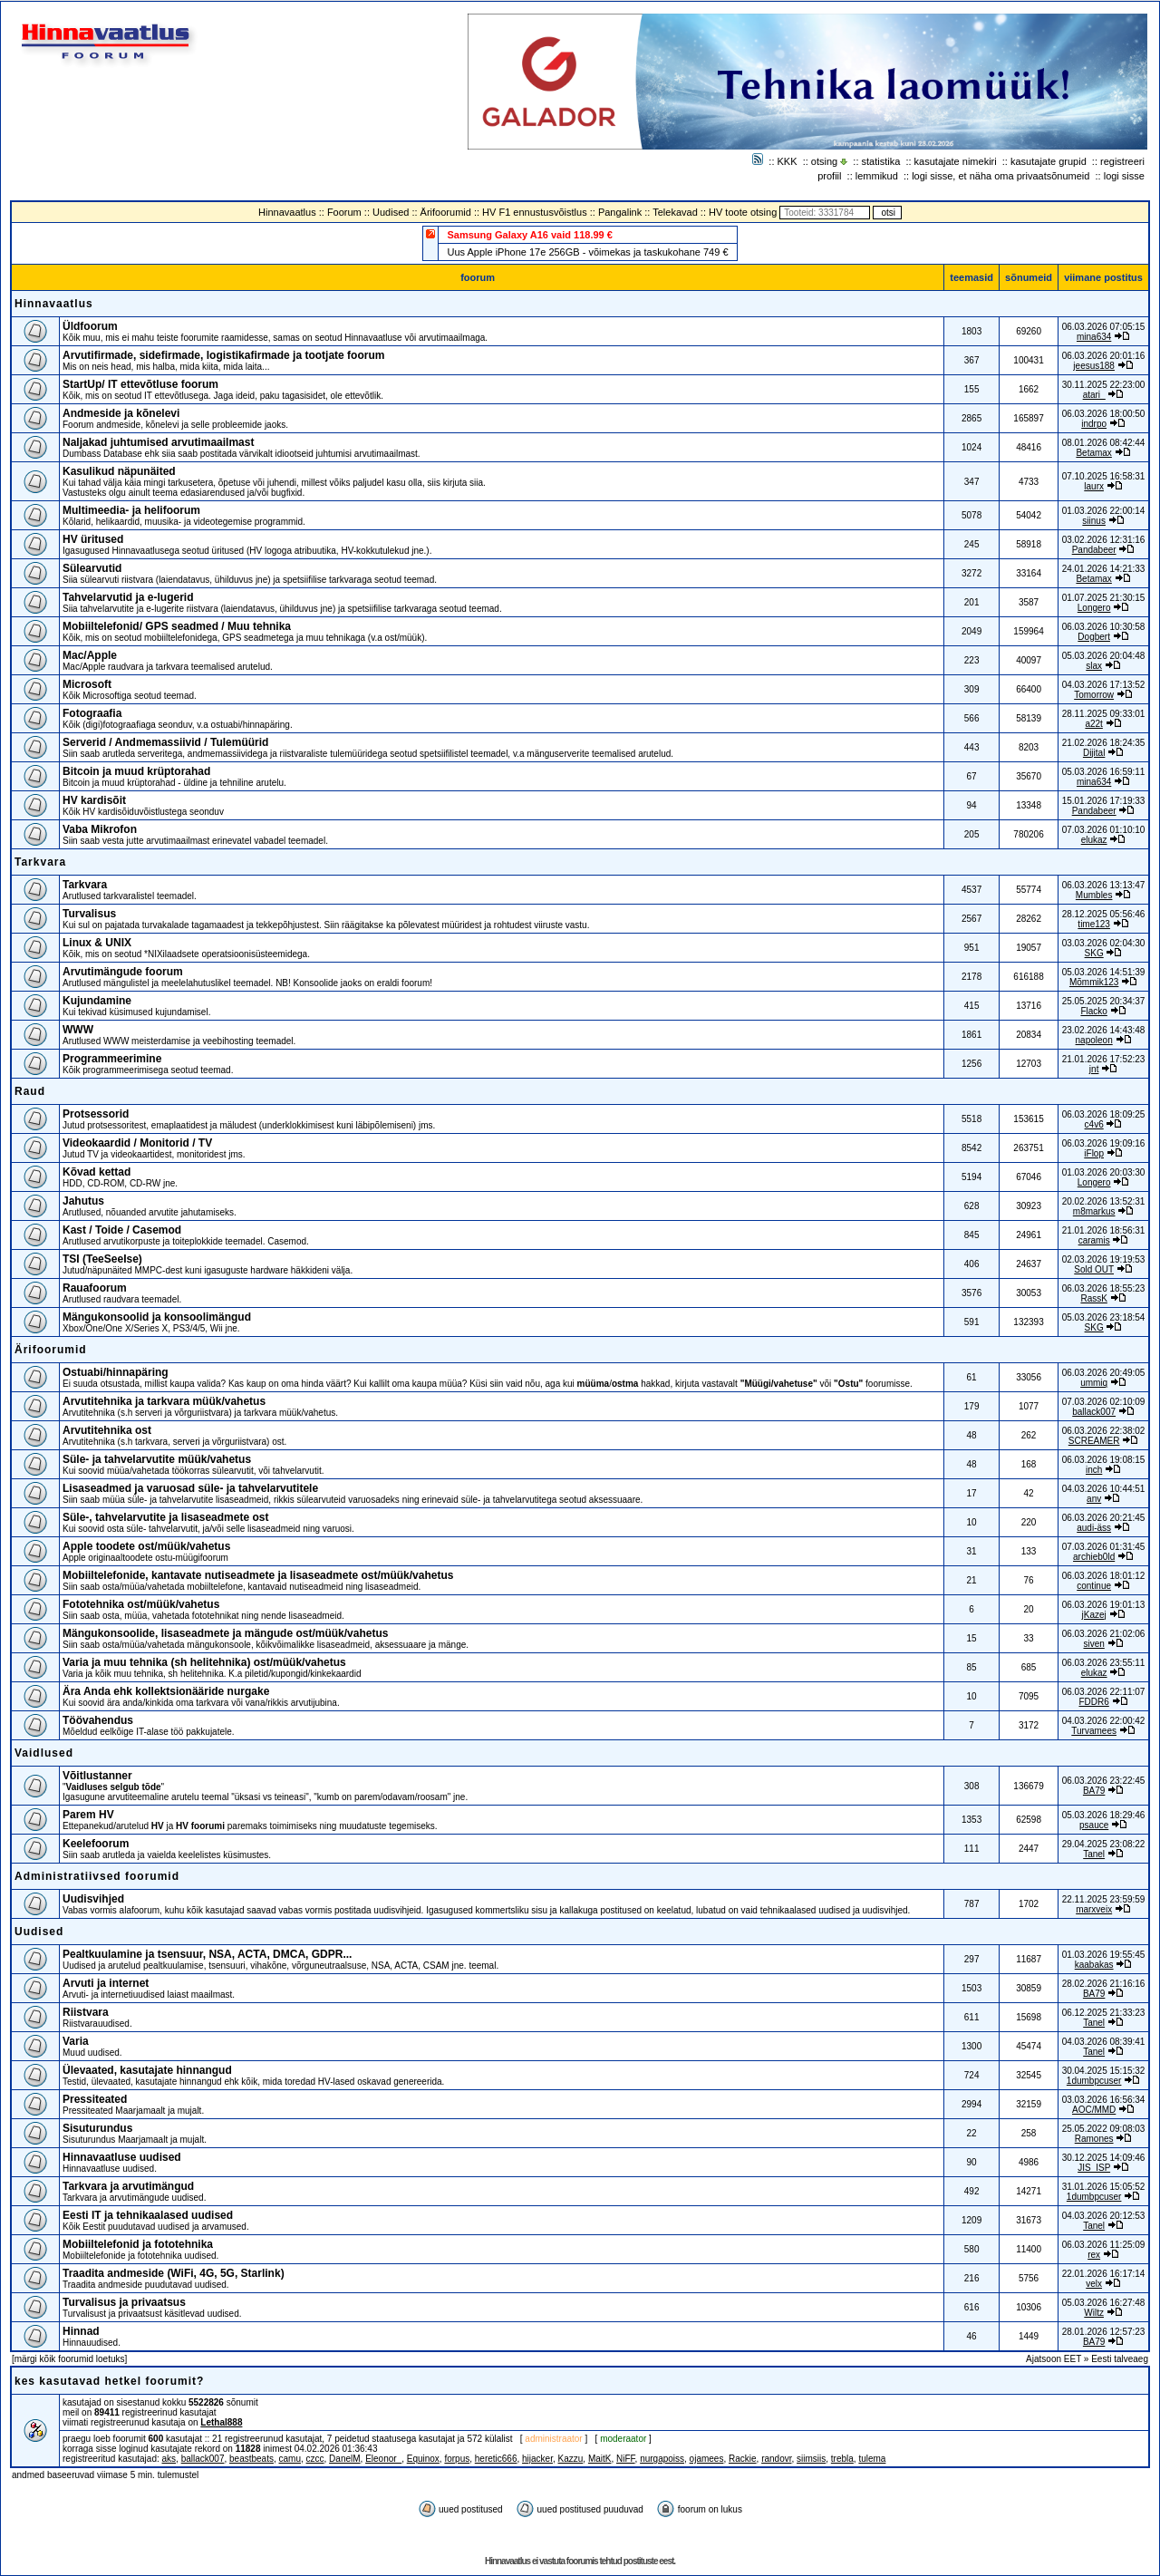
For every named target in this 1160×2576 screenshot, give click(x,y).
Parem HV (88, 1814)
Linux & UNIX (97, 942)
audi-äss (1094, 1528)
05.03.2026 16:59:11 (1104, 772)
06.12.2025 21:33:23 (1104, 2013)
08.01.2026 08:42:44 (1104, 443)
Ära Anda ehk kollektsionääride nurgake (166, 1691)
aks (169, 2459)
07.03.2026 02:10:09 (1104, 1402)
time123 (1094, 924)
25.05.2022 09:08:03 (1104, 2129)
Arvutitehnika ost (107, 1430)
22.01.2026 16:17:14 (1104, 2274)
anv (1094, 1499)
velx (1094, 2284)
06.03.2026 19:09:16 (1104, 1143)
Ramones (1094, 2139)
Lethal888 (221, 2422)
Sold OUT (1094, 1269)
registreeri (1122, 161)
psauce (1093, 1825)
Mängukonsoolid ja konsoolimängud (157, 1317)
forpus (456, 2459)
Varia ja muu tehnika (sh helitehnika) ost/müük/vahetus (204, 1662)
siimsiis (811, 2459)
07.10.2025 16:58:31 (1104, 476)
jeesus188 (1094, 366)
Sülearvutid (92, 568)
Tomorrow (1094, 695)
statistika (881, 161)
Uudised (390, 212)
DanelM (344, 2459)
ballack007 (1094, 1412)
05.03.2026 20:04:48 (1104, 656)
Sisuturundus (97, 2128)
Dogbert (1094, 637)
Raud (29, 1091)
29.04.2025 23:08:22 (1104, 1844)
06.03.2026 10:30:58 (1104, 627)
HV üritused (93, 539)
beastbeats (251, 2459)
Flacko (1093, 1011)
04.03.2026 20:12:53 (1104, 2216)
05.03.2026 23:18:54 (1104, 1317)
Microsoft (87, 684)
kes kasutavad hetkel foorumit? (109, 2381)
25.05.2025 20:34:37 (1104, 1001)
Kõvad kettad (96, 1172)
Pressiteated (95, 2099)
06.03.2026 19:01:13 (1104, 1605)
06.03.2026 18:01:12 (1104, 1576)
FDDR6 (1093, 1702)
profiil (829, 175)
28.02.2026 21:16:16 (1104, 1984)
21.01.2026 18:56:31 (1104, 1230)
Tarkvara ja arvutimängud (128, 2186)
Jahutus (83, 1201)
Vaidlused (43, 1753)
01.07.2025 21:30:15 (1104, 598)
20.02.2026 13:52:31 (1104, 1201)
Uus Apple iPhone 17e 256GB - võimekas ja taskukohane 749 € (587, 252)
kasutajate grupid (1048, 161)
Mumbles (1094, 895)
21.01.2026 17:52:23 (1104, 1059)
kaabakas (1094, 1965)
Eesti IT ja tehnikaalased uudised (148, 2215)
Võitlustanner (97, 1775)
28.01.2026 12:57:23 (1104, 2332)
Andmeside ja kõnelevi (121, 413)
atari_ (1094, 395)
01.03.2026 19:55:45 (1104, 1955)
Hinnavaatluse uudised (122, 2157)
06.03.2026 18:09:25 (1104, 1114)
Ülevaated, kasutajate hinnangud (147, 2070)
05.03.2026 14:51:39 (1104, 972)
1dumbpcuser (1094, 2081)
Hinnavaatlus (287, 212)
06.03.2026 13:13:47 (1104, 885)
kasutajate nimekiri (955, 161)
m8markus (1094, 1211)
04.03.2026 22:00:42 (1104, 1721)
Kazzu (571, 2459)
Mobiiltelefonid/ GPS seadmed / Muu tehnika (177, 626)
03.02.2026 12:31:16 (1104, 540)
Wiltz (1094, 2313)
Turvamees (1093, 1731)
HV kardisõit (94, 800)
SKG (1094, 953)
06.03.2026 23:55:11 (1104, 1663)
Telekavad (675, 212)
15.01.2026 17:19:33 (1104, 801)
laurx (1094, 486)
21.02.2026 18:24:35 (1104, 743)
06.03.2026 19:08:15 (1104, 1460)
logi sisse (1124, 175)
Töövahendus (98, 1720)
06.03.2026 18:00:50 (1104, 414)
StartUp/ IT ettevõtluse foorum (140, 384)
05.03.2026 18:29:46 (1104, 1815)
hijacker (537, 2459)
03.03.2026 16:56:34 (1104, 2100)
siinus (1094, 521)
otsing (824, 161)
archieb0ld (1094, 1557)
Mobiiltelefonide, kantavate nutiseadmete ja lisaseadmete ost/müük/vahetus (258, 1575)
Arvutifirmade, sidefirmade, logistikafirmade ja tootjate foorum (223, 355)
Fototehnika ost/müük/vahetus (141, 1604)
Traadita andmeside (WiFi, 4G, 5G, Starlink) (174, 2273)
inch (1094, 1470)
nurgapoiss (662, 2459)
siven (1093, 1644)
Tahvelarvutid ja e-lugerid (128, 597)
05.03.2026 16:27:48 (1104, 2303)
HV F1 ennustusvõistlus (534, 212)
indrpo (1094, 424)
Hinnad (81, 2331)
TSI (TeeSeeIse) (102, 1259)
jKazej (1094, 1615)
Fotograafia (92, 713)
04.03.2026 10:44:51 (1104, 1489)
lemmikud (877, 175)
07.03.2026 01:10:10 (1104, 830)
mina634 (1094, 337)
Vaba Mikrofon (100, 829)
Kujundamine (97, 1000)
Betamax (1093, 453)
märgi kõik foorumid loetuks (69, 2359)
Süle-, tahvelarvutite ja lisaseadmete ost (165, 1517)
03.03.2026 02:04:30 (1104, 943)
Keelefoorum (96, 1843)
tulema (871, 2459)
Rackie (743, 2459)
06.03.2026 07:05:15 (1104, 327)
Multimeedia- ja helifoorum (131, 510)
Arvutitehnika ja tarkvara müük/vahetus (164, 1401)
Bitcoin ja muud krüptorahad (136, 771)
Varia (76, 2041)
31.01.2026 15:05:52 (1104, 2187)
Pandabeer (1094, 550)
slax (1094, 666)
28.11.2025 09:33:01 (1104, 714)
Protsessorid (96, 1114)
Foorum (344, 212)
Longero (1094, 608)
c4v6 (1094, 1124)
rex (1094, 2255)
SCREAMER (1094, 1441)
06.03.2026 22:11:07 (1104, 1692)
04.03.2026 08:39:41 (1104, 2042)
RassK (1093, 1298)
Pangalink (620, 212)
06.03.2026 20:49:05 (1104, 1373)
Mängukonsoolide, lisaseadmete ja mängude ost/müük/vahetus (225, 1633)
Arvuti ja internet (106, 1983)
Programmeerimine (112, 1058)
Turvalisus (89, 913)
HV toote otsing (743, 212)
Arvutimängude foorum (123, 971)
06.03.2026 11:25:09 (1104, 2245)
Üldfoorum (90, 326)
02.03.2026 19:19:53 (1104, 1259)
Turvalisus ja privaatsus (124, 2302)
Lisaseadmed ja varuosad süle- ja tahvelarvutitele (190, 1488)
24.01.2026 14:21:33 (1104, 569)
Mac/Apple (90, 655)
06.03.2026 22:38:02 (1104, 1431)
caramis (1094, 1240)
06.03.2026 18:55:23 (1104, 1288)
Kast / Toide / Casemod (122, 1230)
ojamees (707, 2459)
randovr (776, 2459)
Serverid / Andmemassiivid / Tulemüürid (165, 742)
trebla (842, 2459)
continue (1094, 1586)
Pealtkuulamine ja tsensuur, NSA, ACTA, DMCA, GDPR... (207, 1954)
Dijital (1094, 753)
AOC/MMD (1094, 2110)
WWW (78, 1029)
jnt (1094, 1069)
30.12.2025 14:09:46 (1104, 2158)
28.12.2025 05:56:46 (1104, 914)
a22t (1093, 724)
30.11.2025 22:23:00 (1104, 385)
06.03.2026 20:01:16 (1104, 356)
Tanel (1094, 1854)
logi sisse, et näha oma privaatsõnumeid (1000, 175)
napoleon (1094, 1040)
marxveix (1094, 1909)
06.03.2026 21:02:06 (1104, 1634)
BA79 (1094, 1791)
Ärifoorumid (445, 212)
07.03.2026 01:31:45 (1104, 1547)
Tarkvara (40, 862)
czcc (315, 2459)
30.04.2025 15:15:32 (1104, 2071)
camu (290, 2459)
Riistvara (86, 2012)
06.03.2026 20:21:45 (1104, 1518)
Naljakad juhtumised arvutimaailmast (158, 442)
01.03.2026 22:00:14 (1104, 511)
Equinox (423, 2459)
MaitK (600, 2459)
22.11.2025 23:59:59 (1104, 1899)
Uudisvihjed (93, 1899)
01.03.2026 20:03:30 (1104, 1172)
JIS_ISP (1094, 2168)
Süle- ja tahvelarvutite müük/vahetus (157, 1459)
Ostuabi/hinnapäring (116, 1372)
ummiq (1093, 1383)
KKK (788, 161)
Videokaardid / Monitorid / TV (137, 1143)
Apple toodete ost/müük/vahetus (146, 1546)
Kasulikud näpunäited (119, 471)
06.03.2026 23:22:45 (1104, 1781)
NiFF (625, 2459)
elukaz (1094, 840)
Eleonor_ (383, 2459)
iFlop (1094, 1153)
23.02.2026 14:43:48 (1104, 1030)
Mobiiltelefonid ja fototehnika (138, 2244)
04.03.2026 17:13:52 (1104, 685)
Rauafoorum (95, 1288)
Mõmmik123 (1093, 982)
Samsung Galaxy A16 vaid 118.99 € (529, 234)
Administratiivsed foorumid (96, 1876)
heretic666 (496, 2459)
